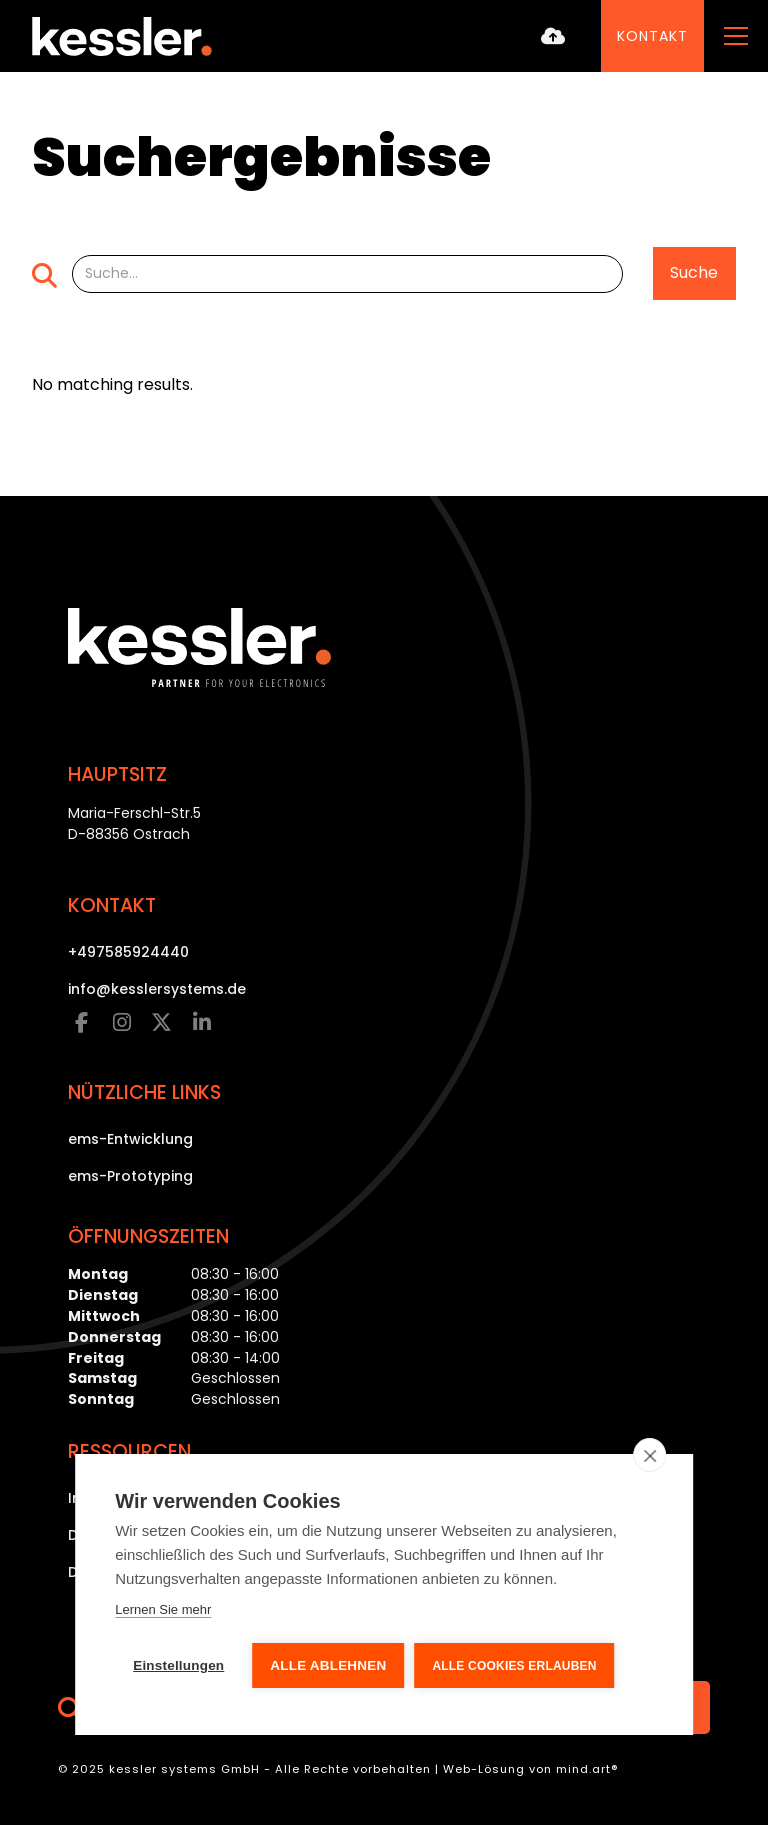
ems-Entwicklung (130, 1139)
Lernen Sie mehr (163, 1609)
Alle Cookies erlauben (514, 1666)
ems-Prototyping (130, 1176)
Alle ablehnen (328, 1665)
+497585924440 (128, 952)
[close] (649, 1455)
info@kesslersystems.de (157, 989)
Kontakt (652, 36)
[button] (732, 36)
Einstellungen (178, 1665)
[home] (122, 36)
